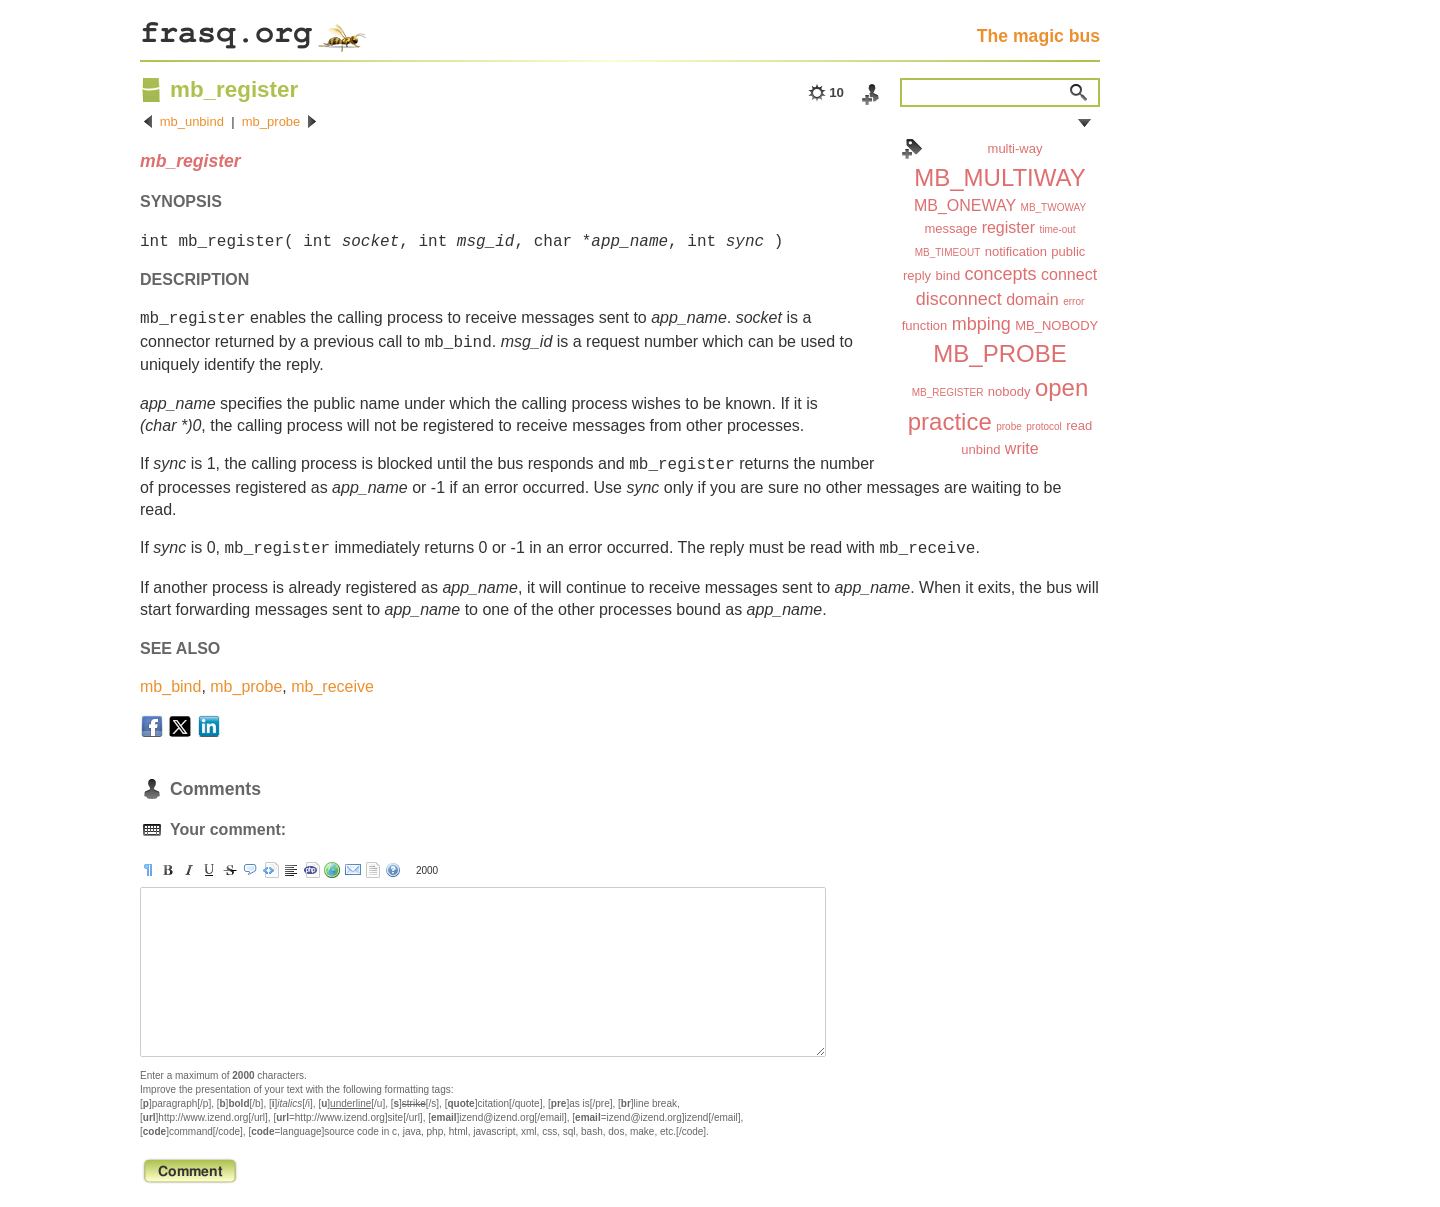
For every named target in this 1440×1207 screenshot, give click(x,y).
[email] (353, 870)
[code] (312, 870)
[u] (209, 870)
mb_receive (332, 686)
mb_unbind (192, 121)
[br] (291, 870)
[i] (189, 870)
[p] (148, 870)
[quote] (250, 870)
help (393, 870)
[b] (168, 870)
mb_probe (271, 121)
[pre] (271, 870)
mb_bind (170, 686)
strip (373, 870)
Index (912, 149)
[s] (230, 870)
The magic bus (1038, 36)
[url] (332, 870)
